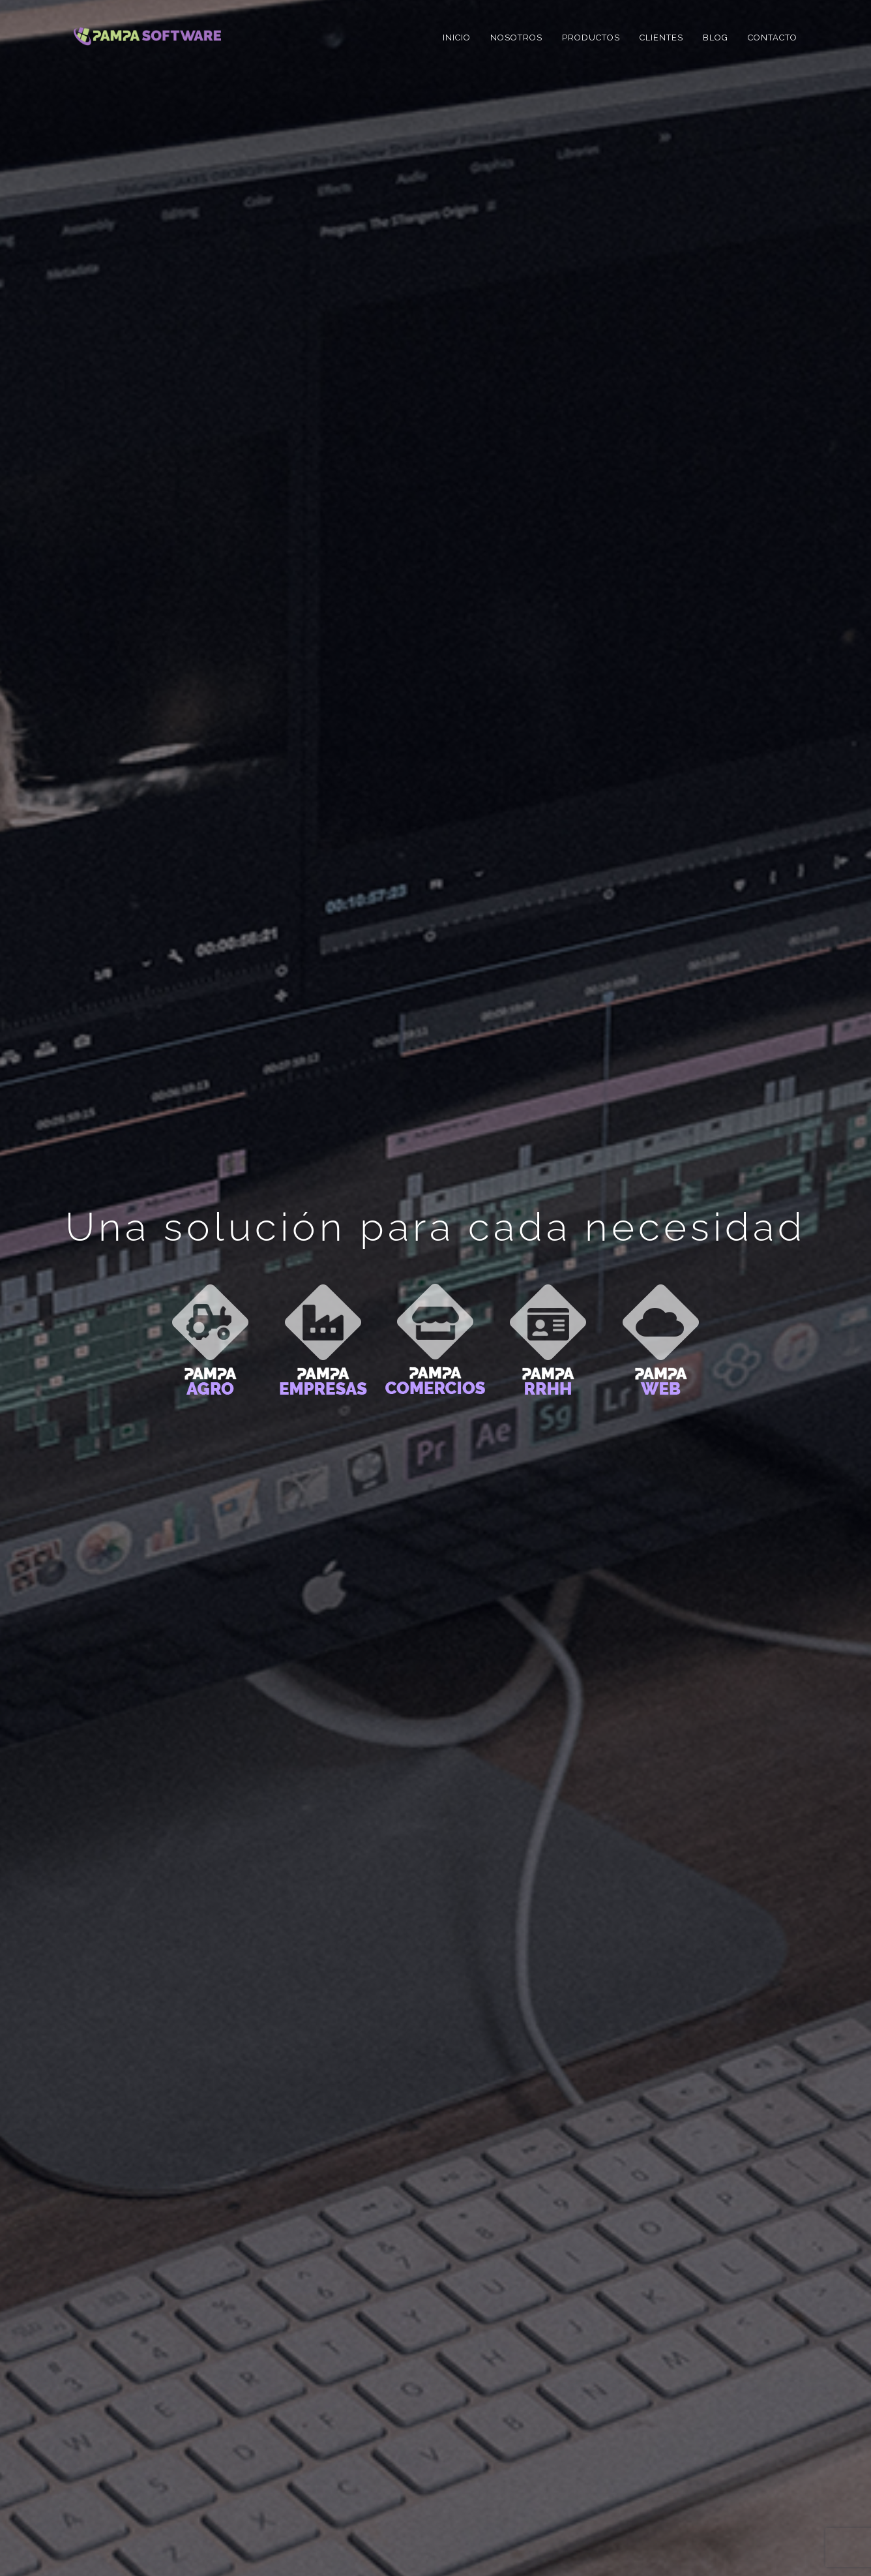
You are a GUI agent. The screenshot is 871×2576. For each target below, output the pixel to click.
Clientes (661, 37)
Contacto (772, 37)
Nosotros (516, 37)
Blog (715, 37)
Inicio (457, 37)
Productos (591, 37)
